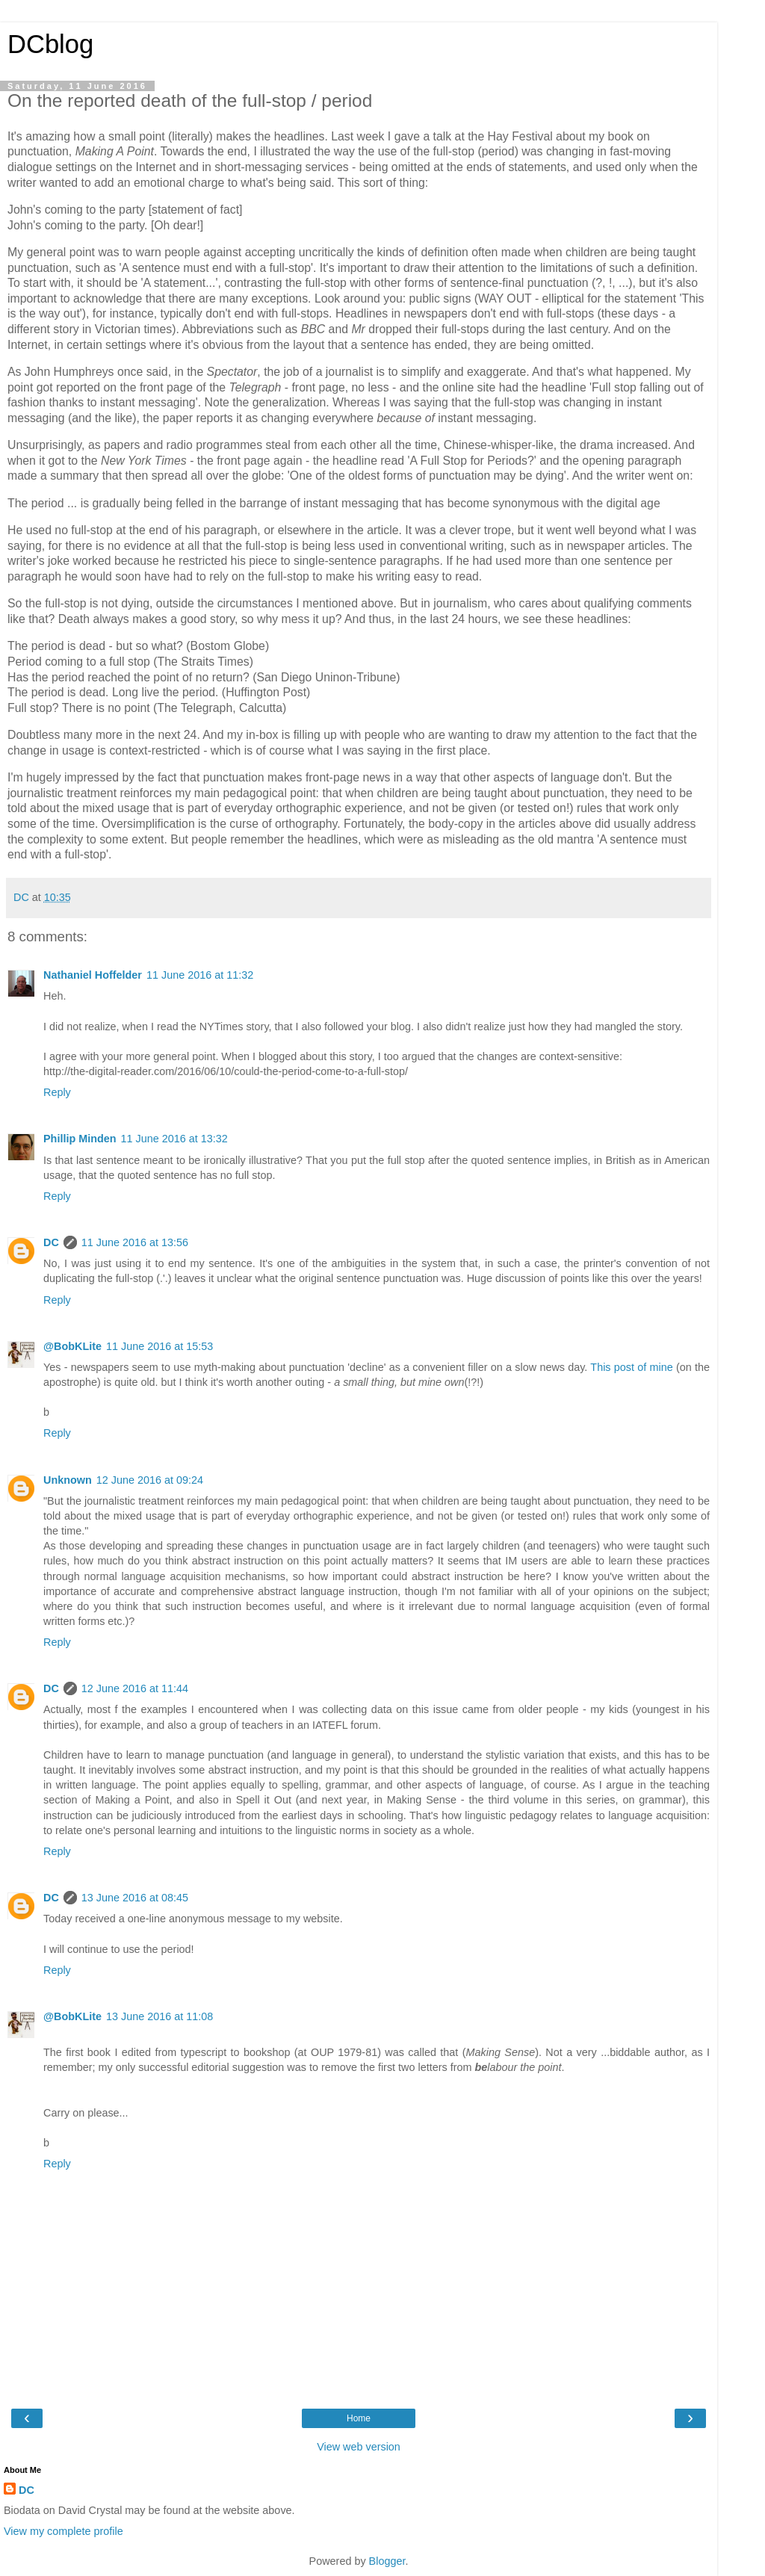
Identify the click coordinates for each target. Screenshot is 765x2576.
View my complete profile (63, 2531)
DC (51, 1242)
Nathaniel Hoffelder (92, 975)
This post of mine (631, 1367)
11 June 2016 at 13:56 (134, 1242)
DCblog (50, 44)
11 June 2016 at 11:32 (199, 975)
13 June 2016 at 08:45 (134, 1898)
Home (359, 2418)
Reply (57, 1092)
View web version (358, 2447)
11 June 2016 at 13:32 (174, 1139)
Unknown (67, 1480)
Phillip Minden (80, 1139)
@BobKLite (72, 1346)
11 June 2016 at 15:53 (159, 1346)
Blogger (387, 2561)
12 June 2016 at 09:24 (149, 1480)
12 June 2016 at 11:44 (134, 1688)
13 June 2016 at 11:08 (159, 2016)
